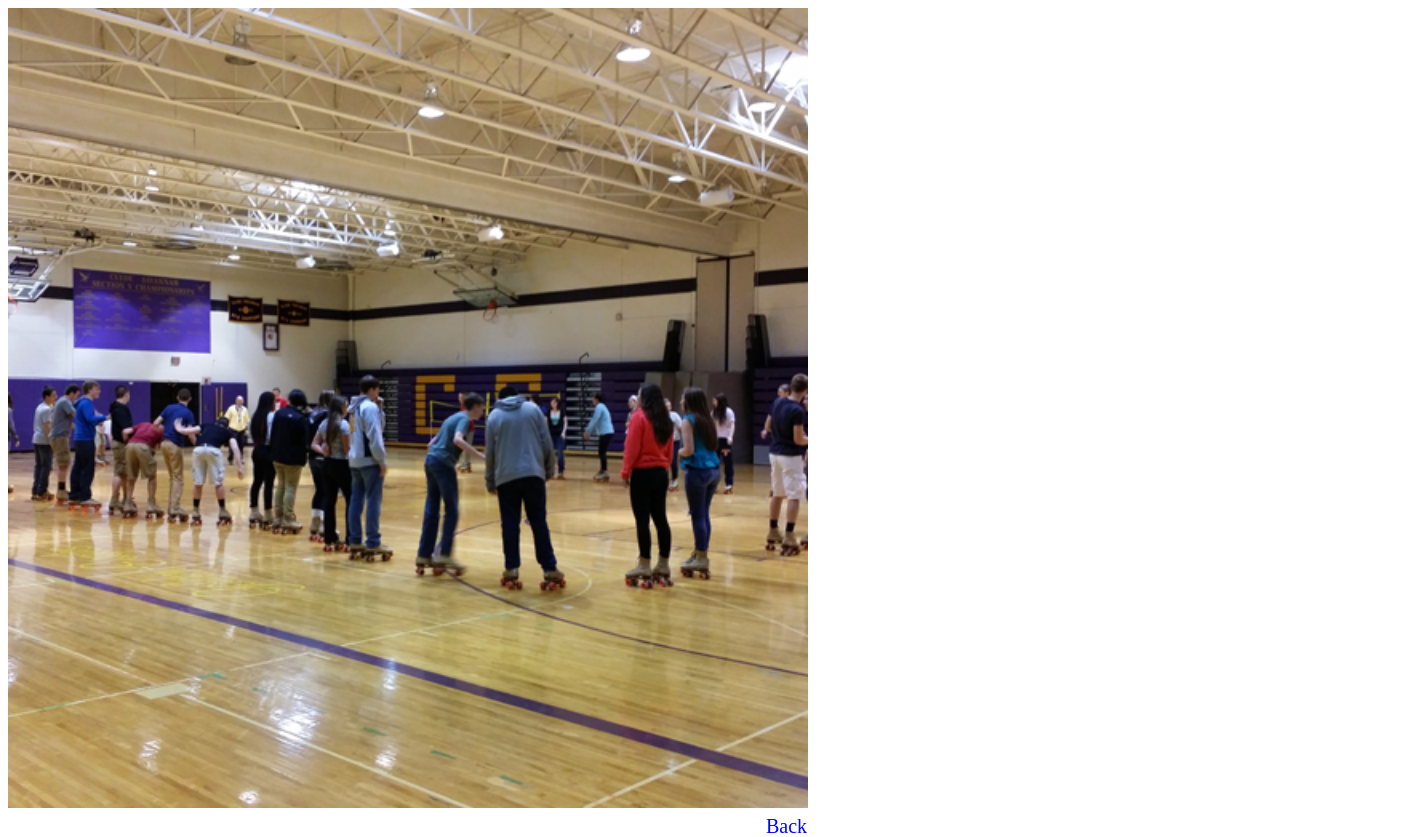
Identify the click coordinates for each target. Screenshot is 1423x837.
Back (786, 826)
